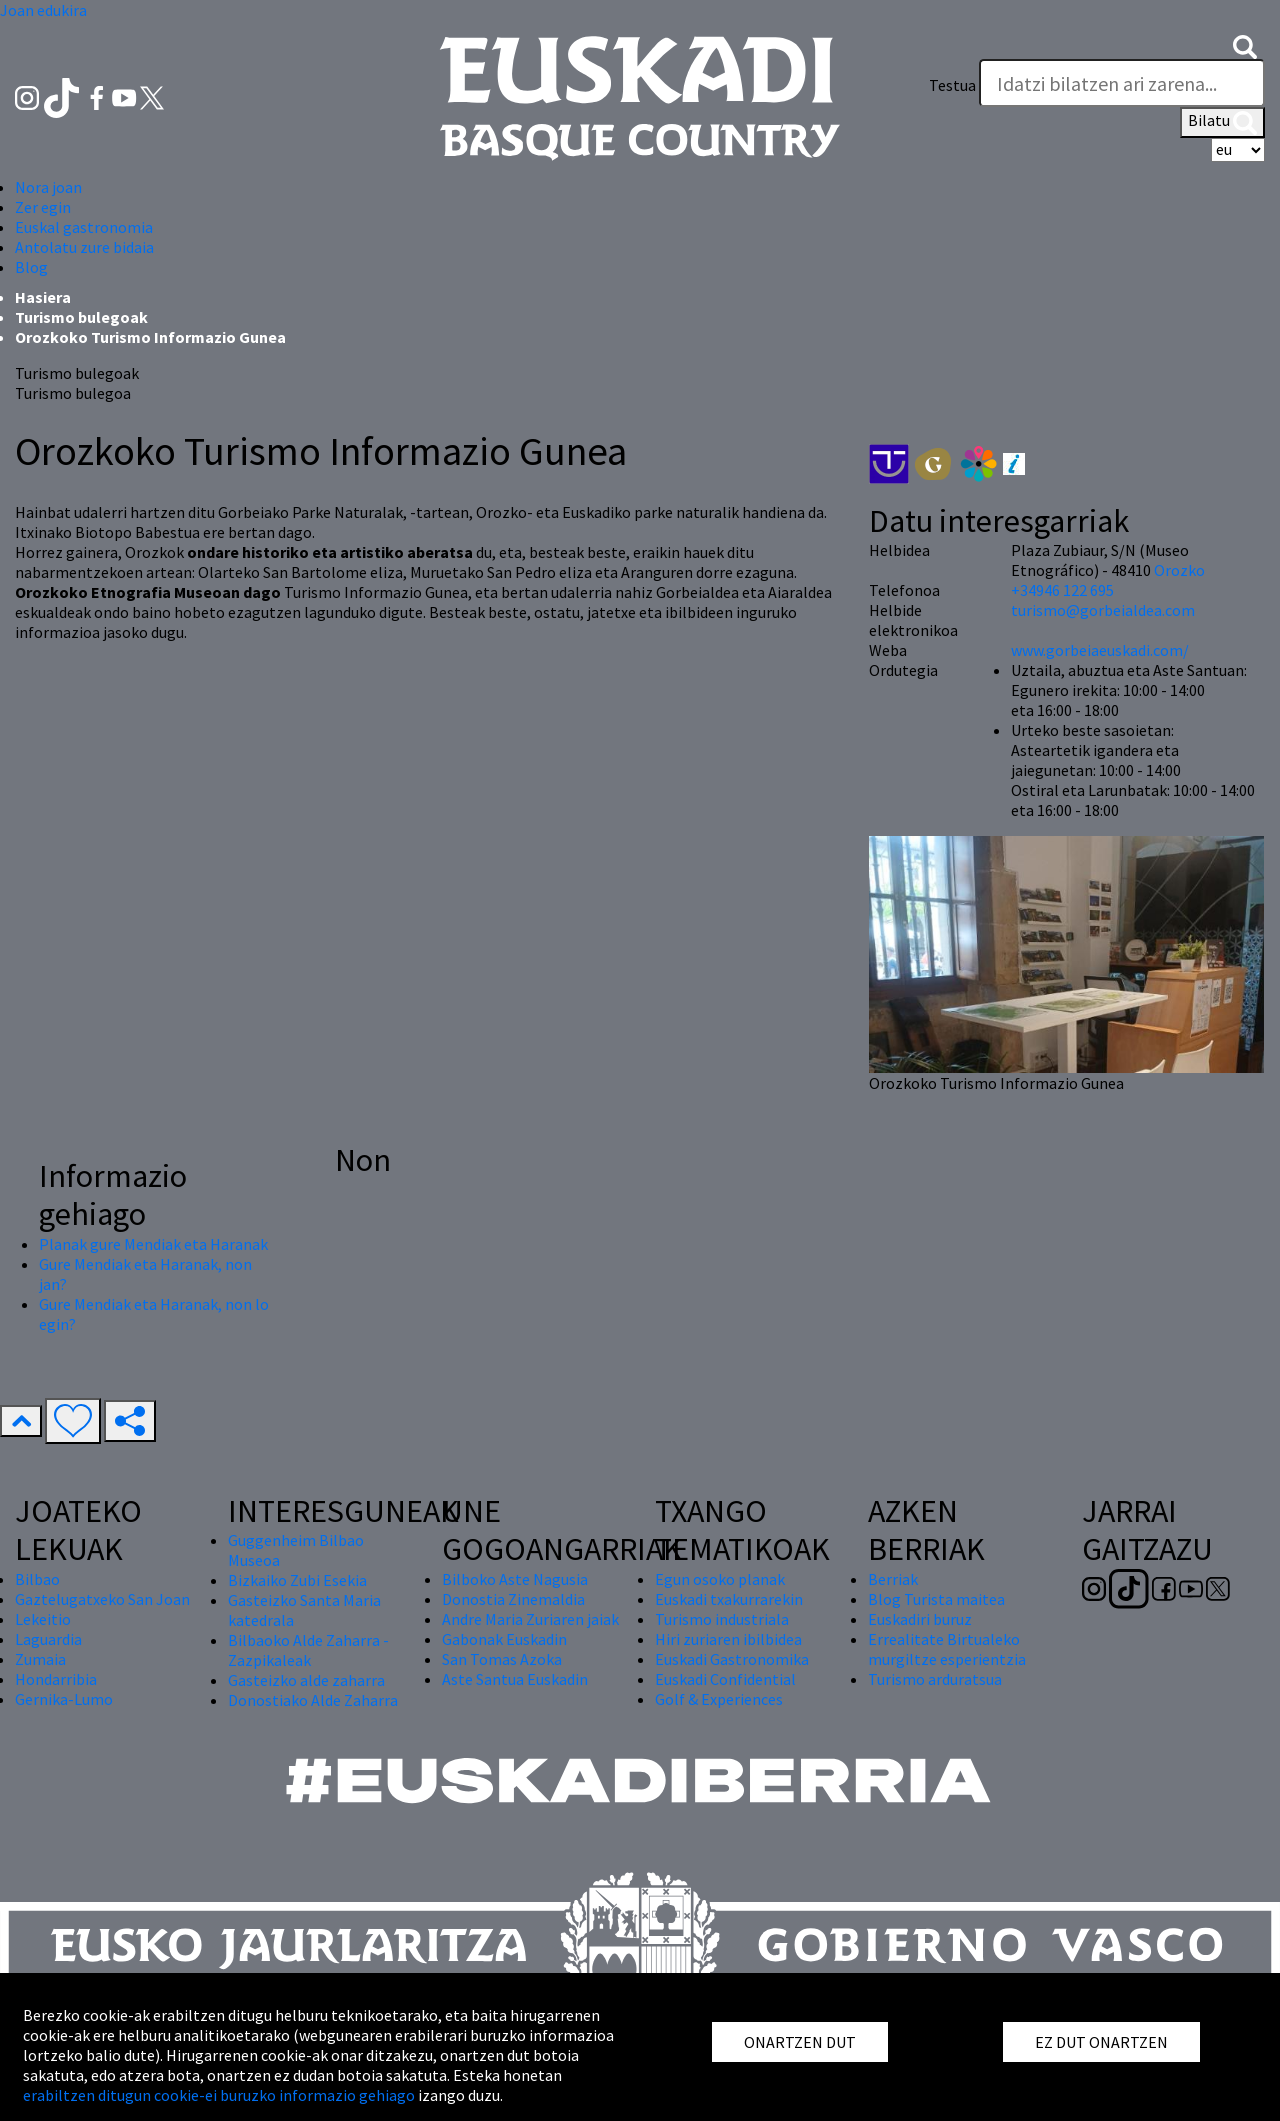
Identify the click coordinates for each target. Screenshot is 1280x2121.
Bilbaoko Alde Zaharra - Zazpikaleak (308, 1650)
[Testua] (1122, 83)
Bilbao (37, 1579)
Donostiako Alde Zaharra (313, 1700)
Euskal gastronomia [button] (84, 227)
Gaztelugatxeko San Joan (102, 1599)
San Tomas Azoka (502, 1659)
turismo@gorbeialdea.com (1103, 610)
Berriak (893, 1579)
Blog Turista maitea (936, 1599)
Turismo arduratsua (935, 1679)
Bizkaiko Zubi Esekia (297, 1580)
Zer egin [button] (43, 207)
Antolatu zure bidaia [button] (84, 247)
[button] (1245, 45)
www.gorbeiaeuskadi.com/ (1100, 650)
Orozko (1179, 570)
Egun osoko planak (720, 1579)
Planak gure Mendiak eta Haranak (153, 1244)
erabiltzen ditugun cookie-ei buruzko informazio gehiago (219, 2095)
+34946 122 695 (1062, 590)
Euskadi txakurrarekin (729, 1599)
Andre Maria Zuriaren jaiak (530, 1619)
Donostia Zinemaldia (513, 1599)
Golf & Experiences (719, 1699)
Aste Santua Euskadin (515, 1679)
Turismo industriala (722, 1619)
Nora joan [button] (48, 187)
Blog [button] (31, 267)
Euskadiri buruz (920, 1619)
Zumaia (40, 1659)
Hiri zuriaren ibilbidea (728, 1639)
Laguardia (48, 1639)
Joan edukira (43, 10)
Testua (952, 85)
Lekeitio (43, 1619)
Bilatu (1222, 122)
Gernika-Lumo (64, 1699)
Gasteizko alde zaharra (306, 1680)
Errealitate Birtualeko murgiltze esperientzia (947, 1649)
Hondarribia (56, 1679)
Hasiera (43, 297)
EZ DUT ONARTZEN (1101, 2042)
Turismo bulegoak (81, 317)
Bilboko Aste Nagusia (515, 1579)
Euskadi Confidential (725, 1679)
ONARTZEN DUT (800, 2042)
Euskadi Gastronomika (732, 1659)
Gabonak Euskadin (504, 1639)
